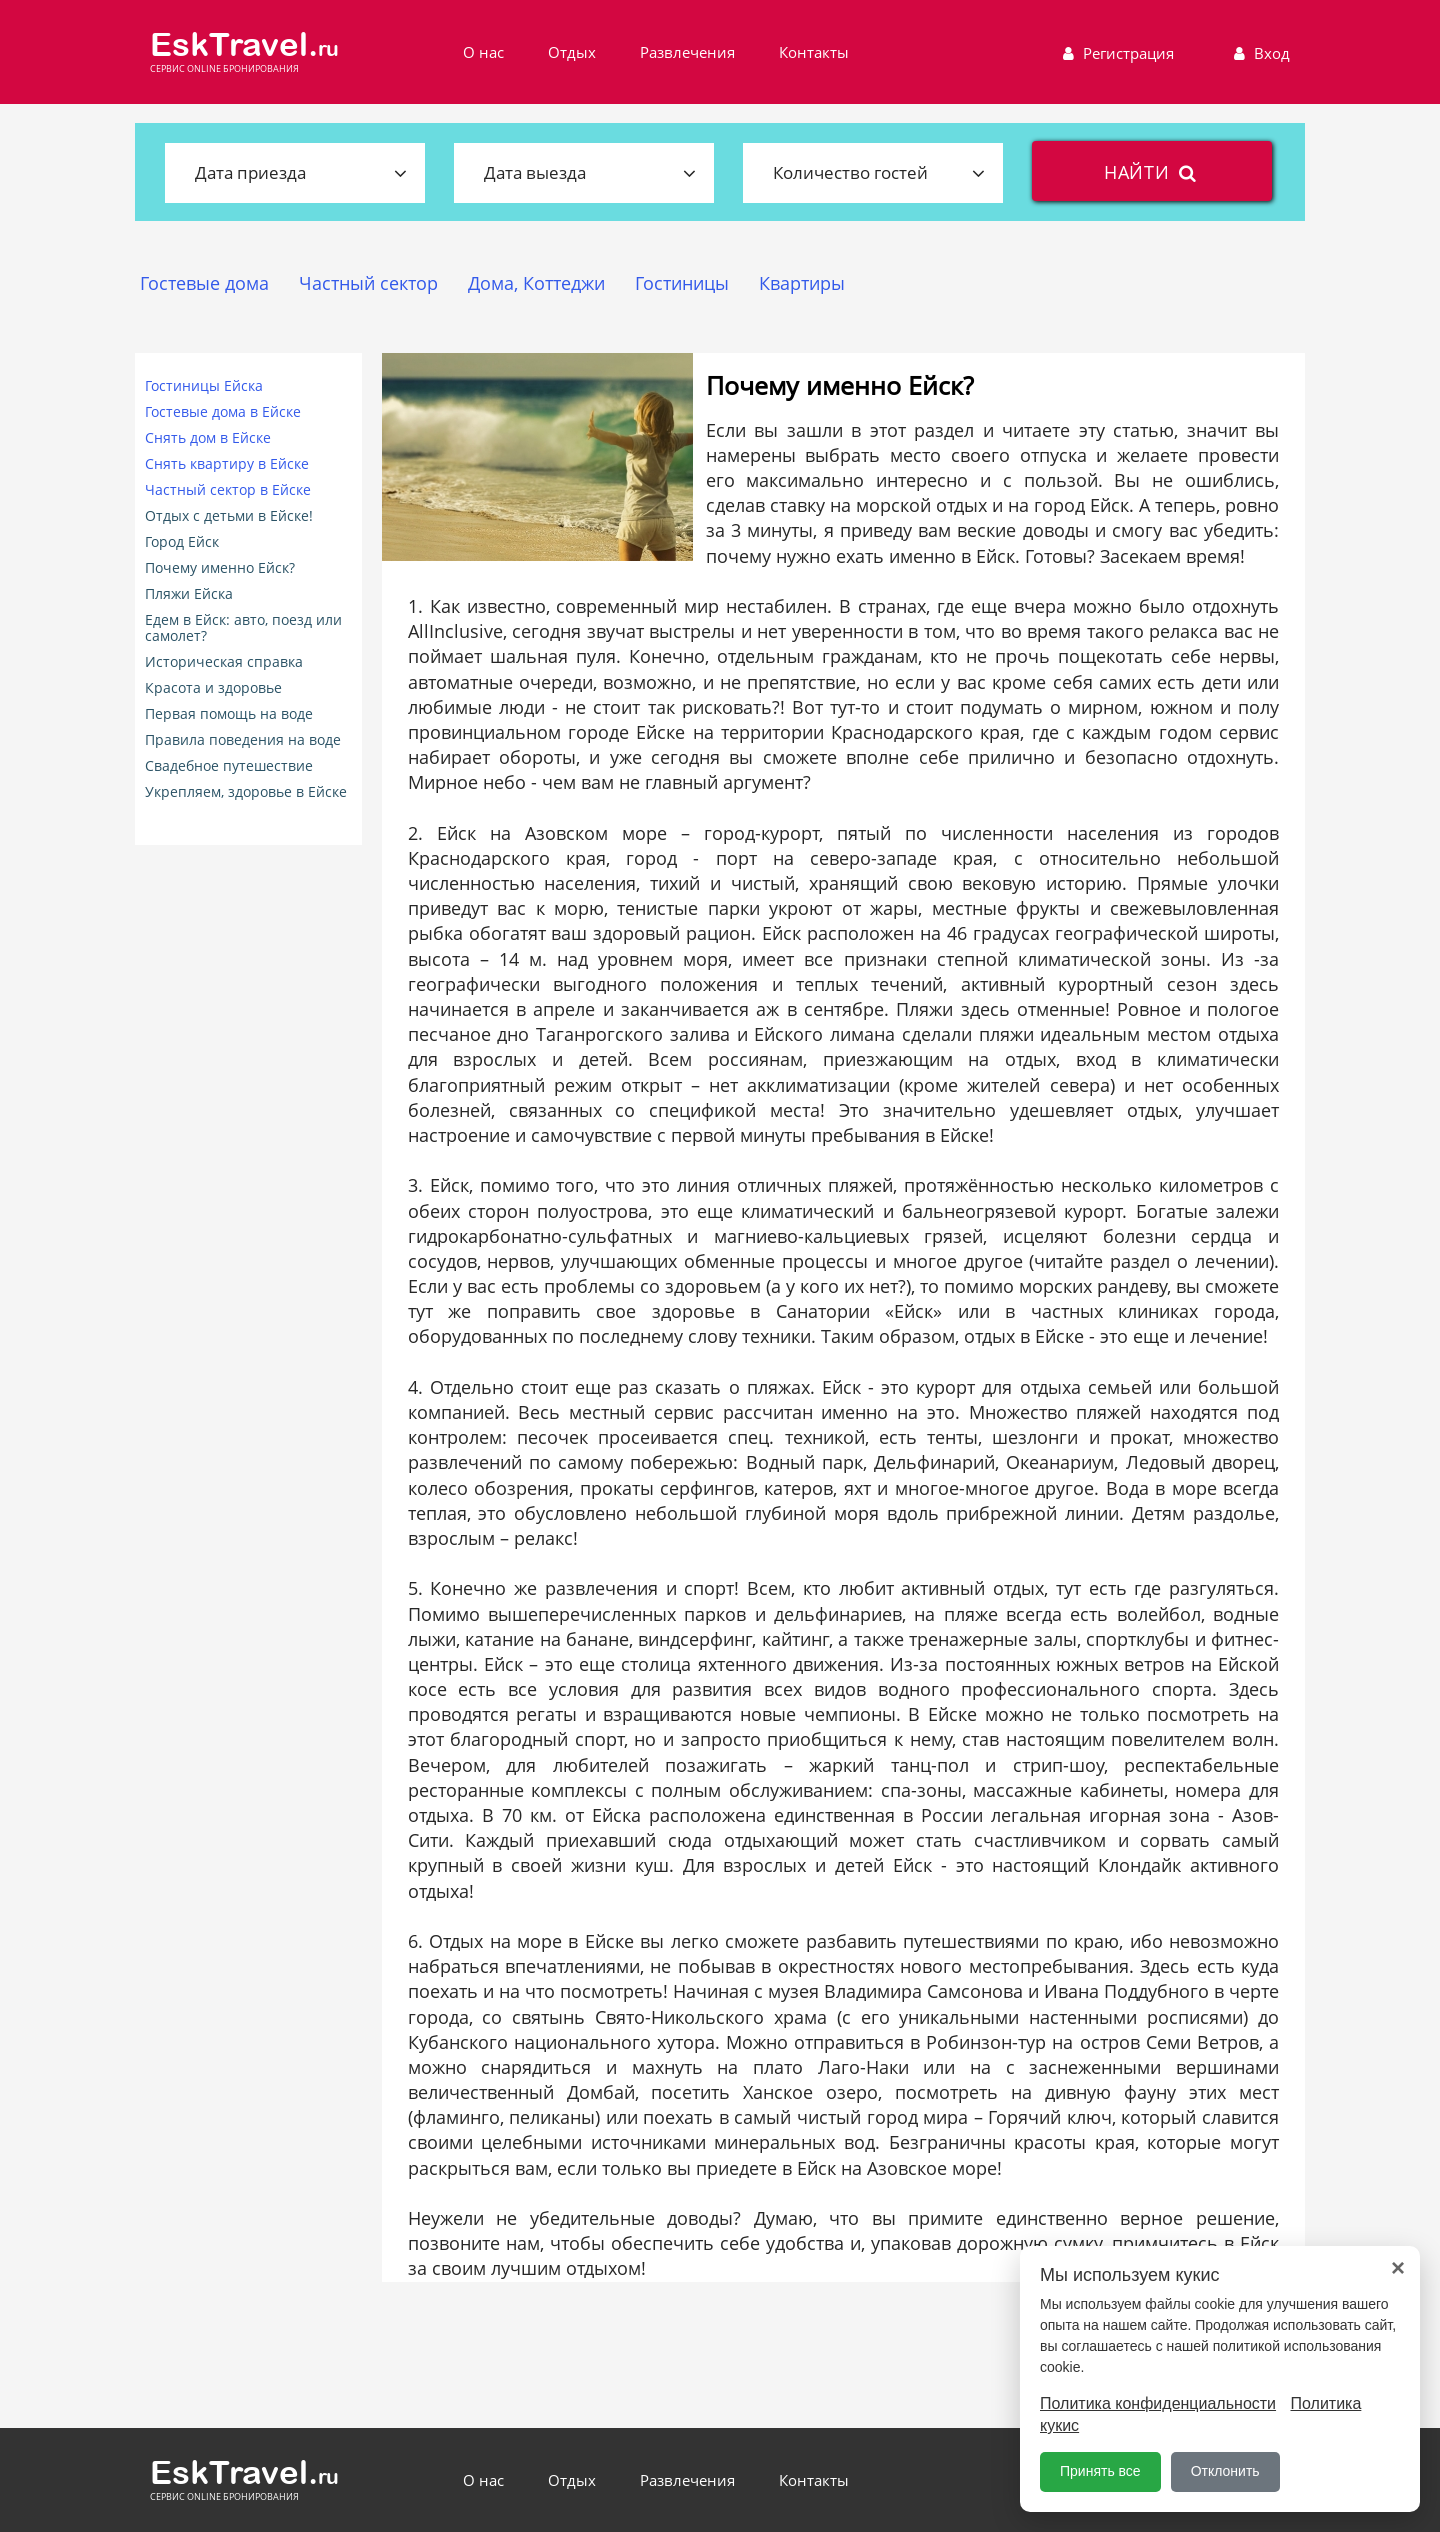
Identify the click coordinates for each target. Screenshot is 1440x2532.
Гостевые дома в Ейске (223, 412)
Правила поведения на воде (243, 740)
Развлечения (687, 52)
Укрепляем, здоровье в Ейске (246, 792)
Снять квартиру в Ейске (227, 464)
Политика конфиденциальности (1158, 2403)
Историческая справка (224, 662)
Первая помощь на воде (229, 714)
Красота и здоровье (213, 688)
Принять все (1100, 2471)
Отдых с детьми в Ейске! (229, 516)
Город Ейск (182, 542)
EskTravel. (244, 44)
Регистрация (1116, 53)
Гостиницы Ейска (204, 386)
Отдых (572, 52)
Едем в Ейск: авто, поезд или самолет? (243, 628)
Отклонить (1225, 2471)
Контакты (814, 52)
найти (1152, 171)
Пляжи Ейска (189, 594)
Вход (1259, 53)
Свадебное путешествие (229, 766)
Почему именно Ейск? (220, 568)
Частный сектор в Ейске (228, 490)
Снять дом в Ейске (208, 438)
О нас (483, 52)
